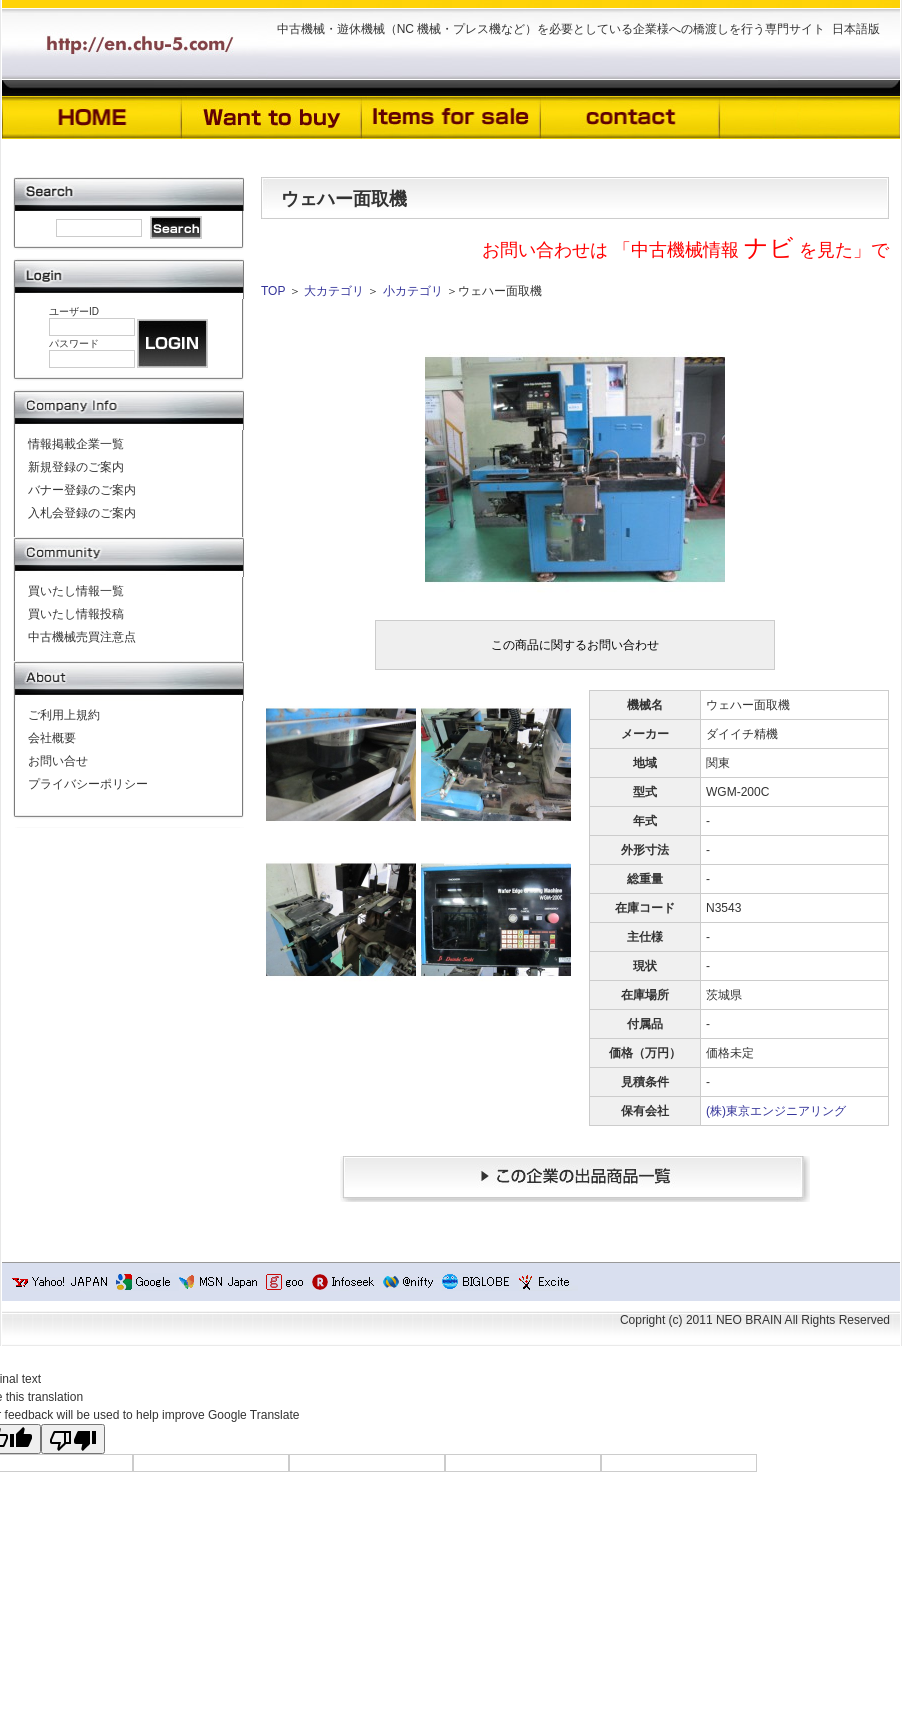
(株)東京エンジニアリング (776, 1111)
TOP (273, 291)
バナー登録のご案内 (82, 490)
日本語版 (856, 29)
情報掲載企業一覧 (76, 444)
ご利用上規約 (64, 715)
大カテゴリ (334, 291)
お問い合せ (58, 761)
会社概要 (52, 738)
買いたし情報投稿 (76, 614)
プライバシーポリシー (88, 784)
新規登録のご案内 (76, 467)
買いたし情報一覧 (76, 591)
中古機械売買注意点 (82, 637)
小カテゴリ (413, 291)
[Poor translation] (73, 1439)
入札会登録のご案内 (82, 513)
